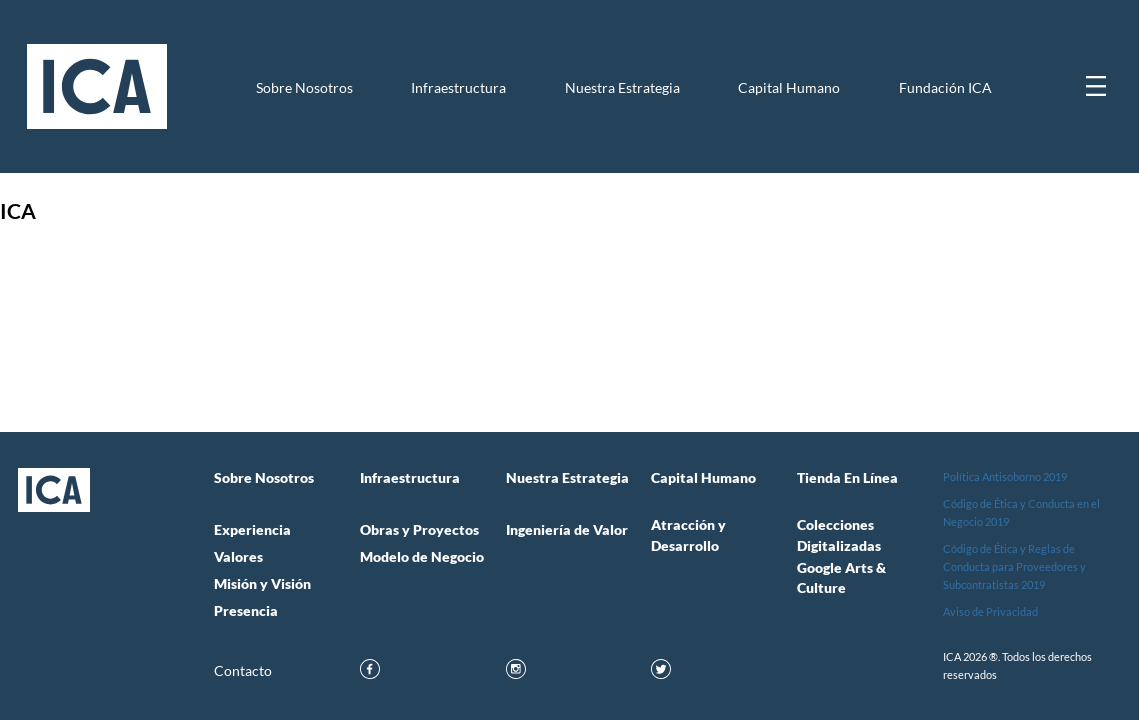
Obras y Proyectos (419, 530)
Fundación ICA (945, 88)
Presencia (246, 611)
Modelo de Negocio (422, 557)
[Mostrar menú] (1096, 86)
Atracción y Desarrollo (688, 535)
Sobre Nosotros (304, 88)
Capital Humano (789, 88)
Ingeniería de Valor (567, 530)
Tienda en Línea (847, 478)
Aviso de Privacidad (990, 611)
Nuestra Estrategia (622, 88)
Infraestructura (458, 88)
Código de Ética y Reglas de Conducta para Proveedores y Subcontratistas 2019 (1014, 566)
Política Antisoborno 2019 (1005, 476)
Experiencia (252, 530)
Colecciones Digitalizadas (839, 535)
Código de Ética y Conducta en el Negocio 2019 (1021, 512)
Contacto (243, 671)
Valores (238, 557)
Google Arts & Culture (841, 578)
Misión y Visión (262, 584)
